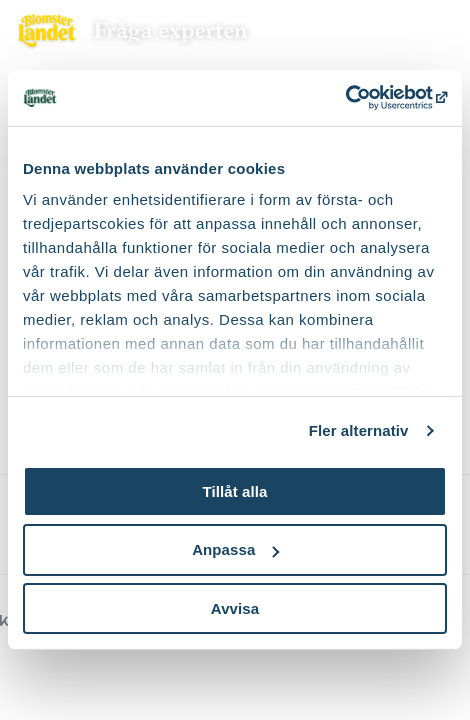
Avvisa (235, 608)
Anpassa (235, 549)
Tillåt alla (234, 490)
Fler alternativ (359, 430)
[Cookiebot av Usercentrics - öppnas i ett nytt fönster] (359, 98)
